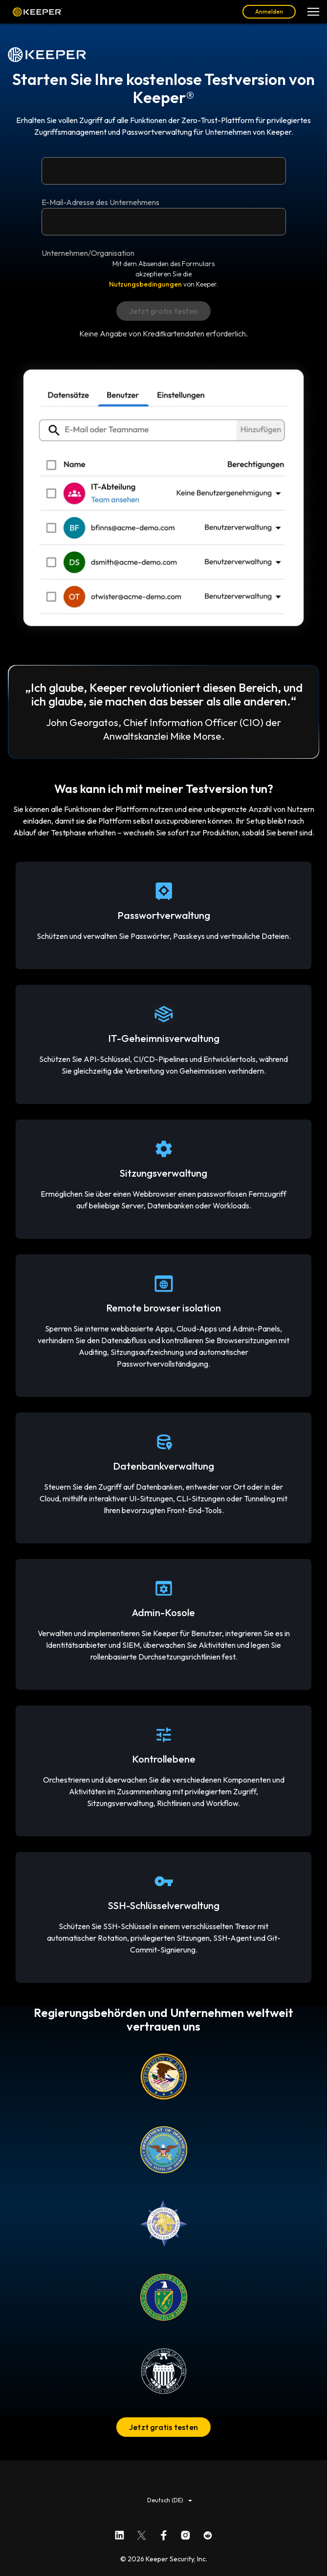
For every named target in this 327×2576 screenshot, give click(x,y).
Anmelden (269, 11)
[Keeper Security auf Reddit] (207, 2533)
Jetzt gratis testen (163, 2427)
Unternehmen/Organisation (88, 253)
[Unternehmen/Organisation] (164, 221)
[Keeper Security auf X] (142, 2533)
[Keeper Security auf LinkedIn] (120, 2533)
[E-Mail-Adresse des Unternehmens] (164, 171)
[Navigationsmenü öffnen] (313, 11)
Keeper (37, 12)
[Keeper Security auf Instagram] (185, 2533)
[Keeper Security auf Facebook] (163, 2533)
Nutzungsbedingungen (145, 284)
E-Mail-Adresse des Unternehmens (100, 202)
